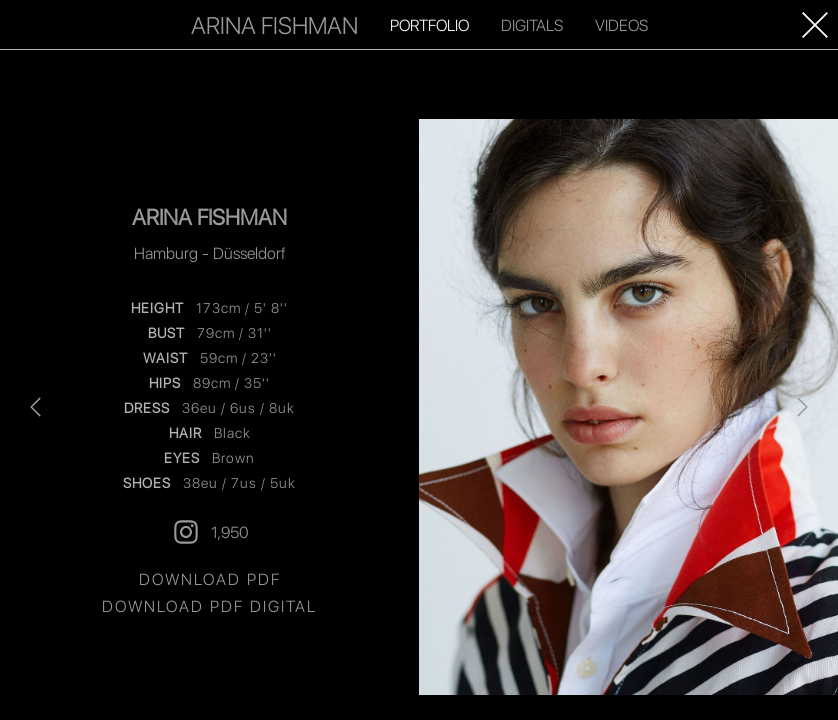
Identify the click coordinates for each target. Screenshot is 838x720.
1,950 (210, 532)
